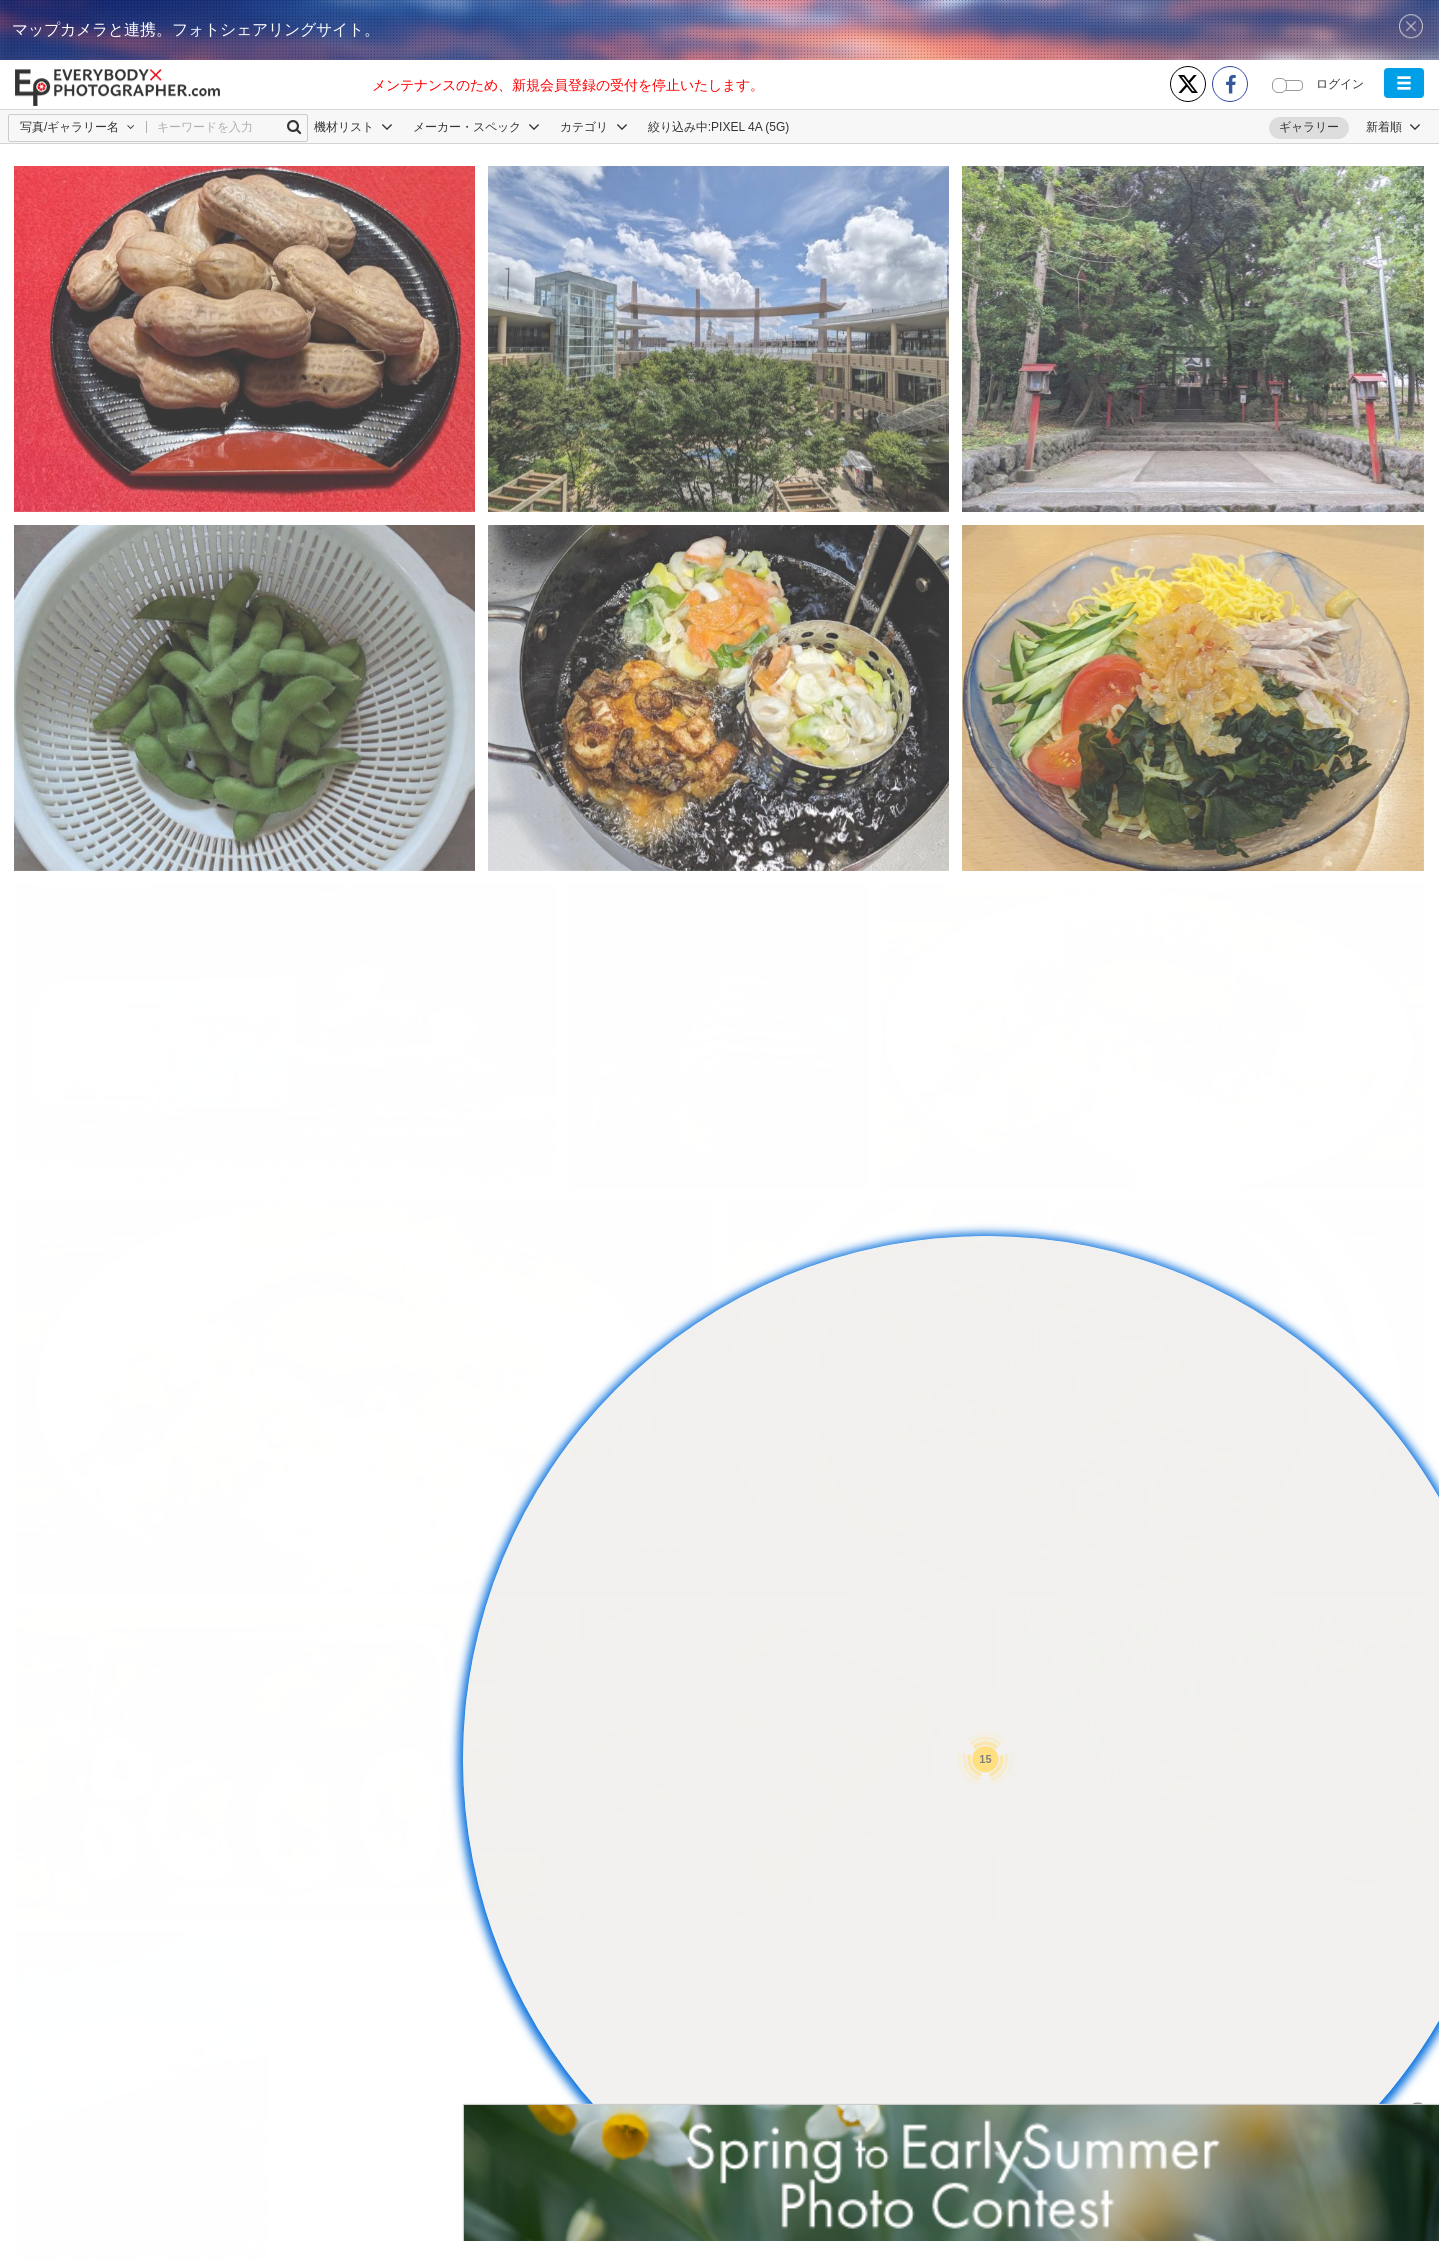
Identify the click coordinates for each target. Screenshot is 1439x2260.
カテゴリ (593, 127)
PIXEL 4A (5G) (750, 127)
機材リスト (353, 127)
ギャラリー (1309, 127)
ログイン (1340, 84)
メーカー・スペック (476, 127)
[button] (1404, 83)
